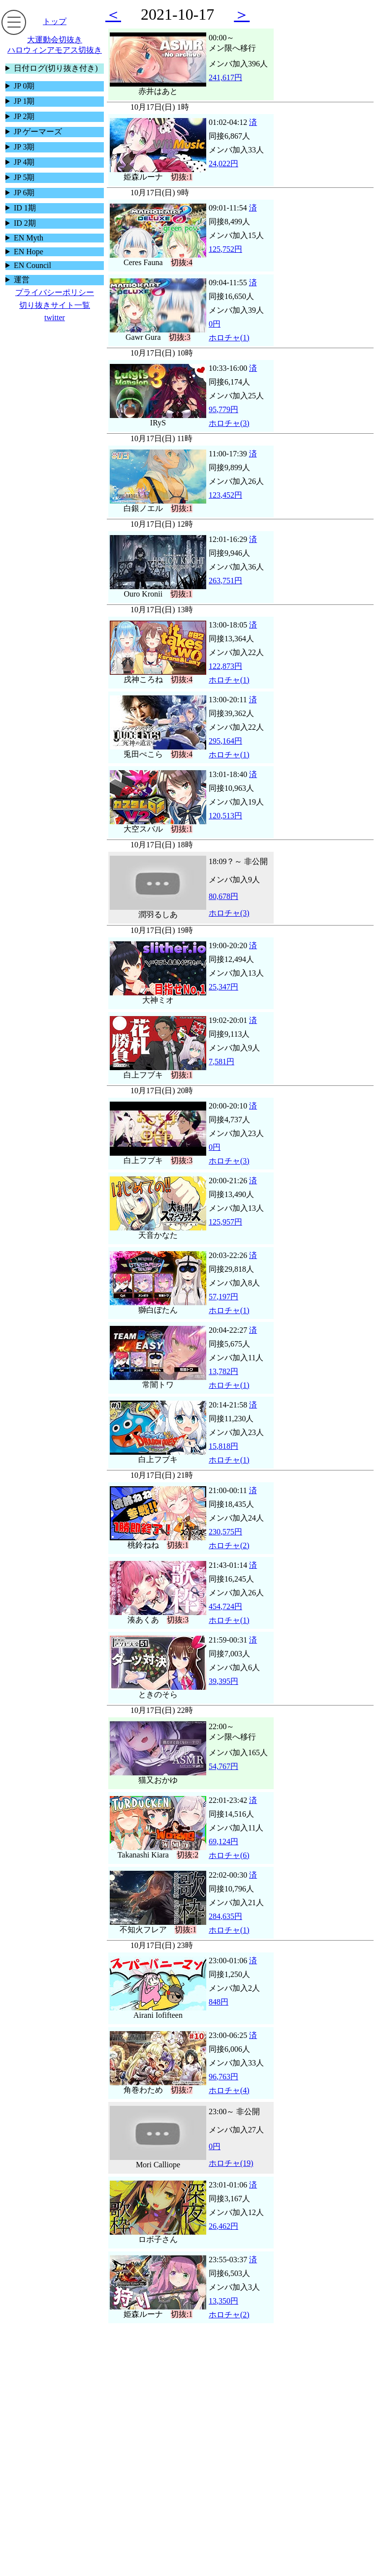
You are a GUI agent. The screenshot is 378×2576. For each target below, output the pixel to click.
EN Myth (28, 238)
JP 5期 (24, 177)
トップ (54, 21)
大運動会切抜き (54, 39)
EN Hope (28, 251)
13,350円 (223, 2301)
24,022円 (223, 163)
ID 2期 (25, 223)
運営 (22, 279)
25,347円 (223, 987)
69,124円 (223, 1841)
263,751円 (225, 580)
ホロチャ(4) (229, 2090)
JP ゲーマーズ (38, 131)
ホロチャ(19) (231, 2163)
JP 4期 (24, 162)
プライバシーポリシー (54, 292)
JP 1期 (24, 101)
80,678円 (223, 896)
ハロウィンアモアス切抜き (54, 50)
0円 (214, 324)
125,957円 (225, 1222)
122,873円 (225, 666)
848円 (218, 2002)
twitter (54, 317)
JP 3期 (24, 147)
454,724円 (225, 1606)
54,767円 (223, 1766)
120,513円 (225, 815)
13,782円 (223, 1371)
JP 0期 (24, 86)
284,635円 (225, 1916)
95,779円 (223, 409)
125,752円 (225, 249)
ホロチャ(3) (229, 423)
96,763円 (223, 2076)
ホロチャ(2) (229, 1545)
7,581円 (221, 1061)
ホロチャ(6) (229, 1855)
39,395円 (223, 1681)
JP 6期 (24, 192)
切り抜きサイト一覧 (54, 305)
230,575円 (225, 1532)
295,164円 (225, 741)
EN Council (32, 265)
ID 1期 (25, 208)
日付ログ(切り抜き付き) (56, 68)
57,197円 (223, 1296)
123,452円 (225, 495)
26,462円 (223, 2226)
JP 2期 (24, 116)
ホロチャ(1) (229, 337)
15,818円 (223, 1446)
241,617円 (225, 77)
